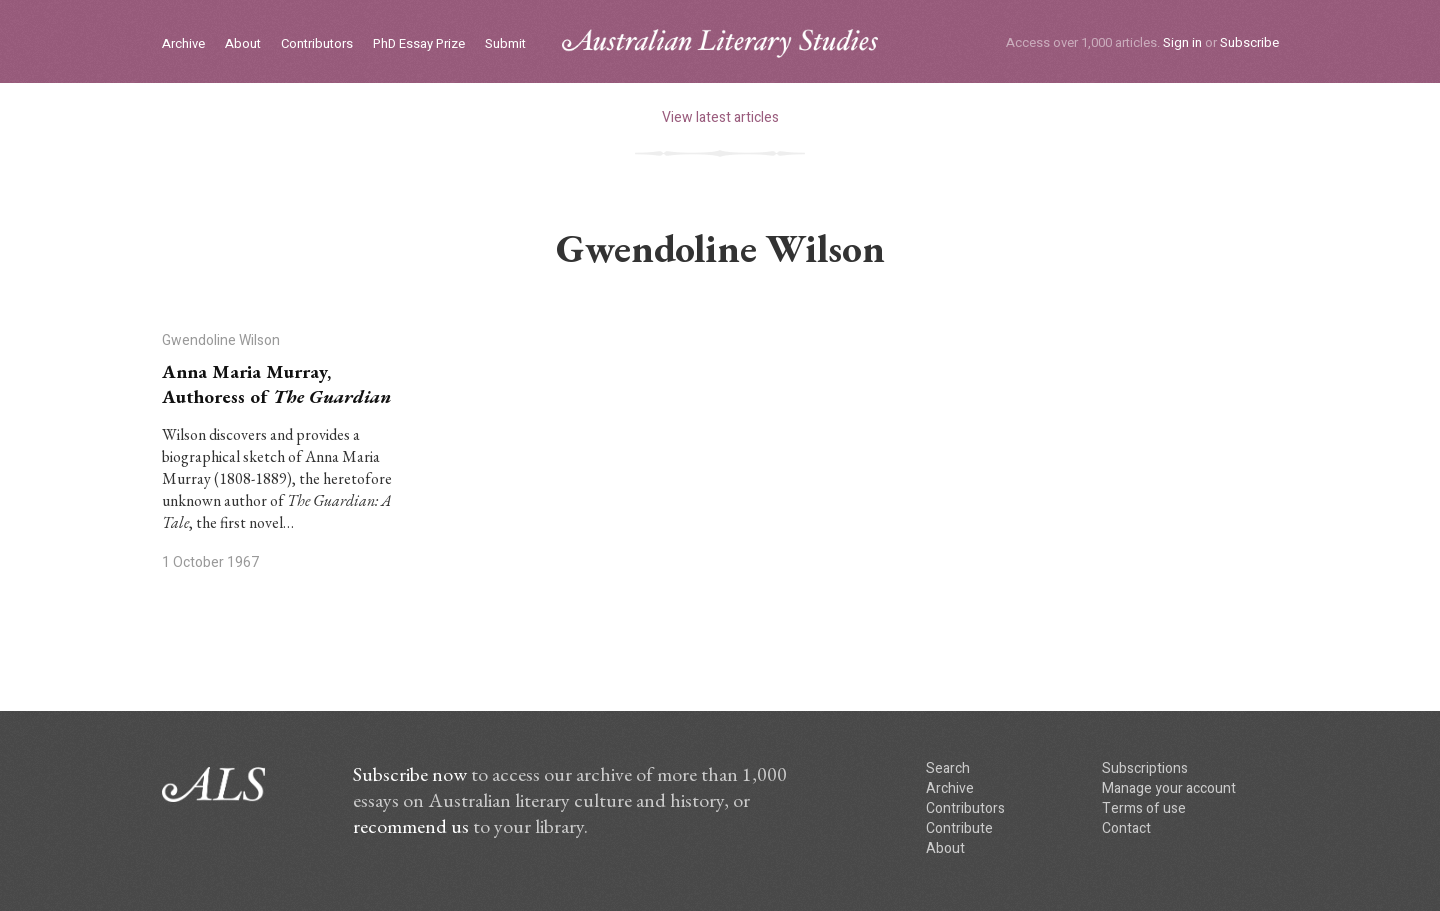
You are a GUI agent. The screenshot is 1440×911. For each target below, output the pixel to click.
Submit (505, 44)
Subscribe (1249, 42)
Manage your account (1169, 788)
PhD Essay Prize (419, 44)
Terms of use (1144, 808)
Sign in (1182, 42)
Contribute (959, 828)
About (243, 44)
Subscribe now (410, 774)
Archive (183, 44)
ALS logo (720, 43)
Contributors (317, 44)
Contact (1126, 828)
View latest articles (720, 117)
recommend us (411, 826)
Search (948, 768)
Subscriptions (1145, 768)
